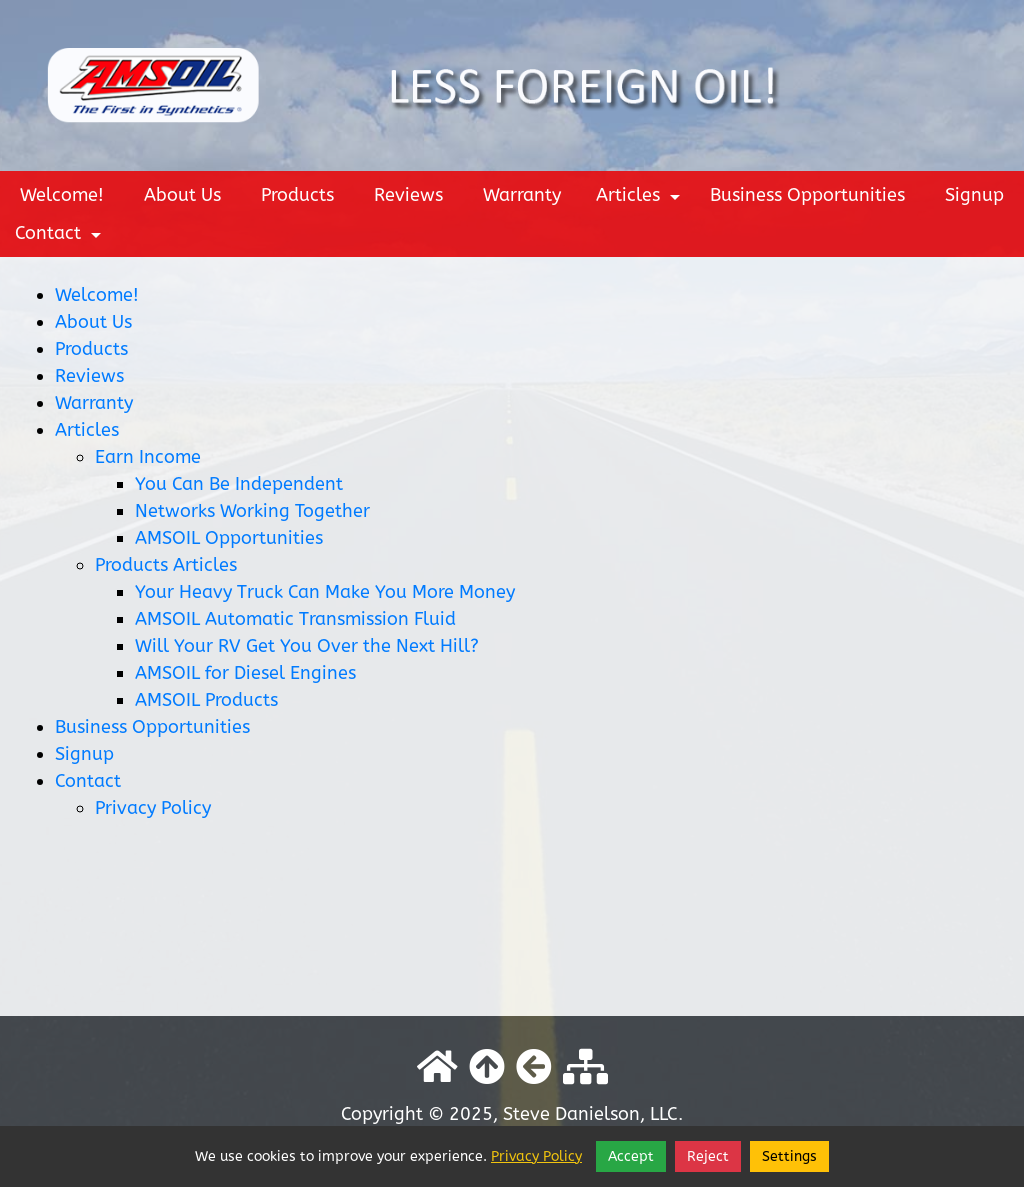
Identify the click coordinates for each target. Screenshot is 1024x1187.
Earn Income (148, 457)
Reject (708, 1156)
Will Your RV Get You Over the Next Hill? (307, 646)
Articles (641, 199)
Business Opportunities (807, 195)
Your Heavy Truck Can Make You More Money (325, 592)
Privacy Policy (153, 808)
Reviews (408, 195)
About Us (182, 195)
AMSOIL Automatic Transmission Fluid (295, 619)
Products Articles (166, 565)
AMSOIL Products (206, 700)
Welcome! (62, 195)
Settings (789, 1156)
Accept (631, 1156)
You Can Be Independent (239, 484)
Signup (974, 195)
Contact (61, 237)
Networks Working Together (252, 511)
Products (297, 195)
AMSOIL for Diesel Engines (245, 673)
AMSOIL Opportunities (229, 538)
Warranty (522, 195)
